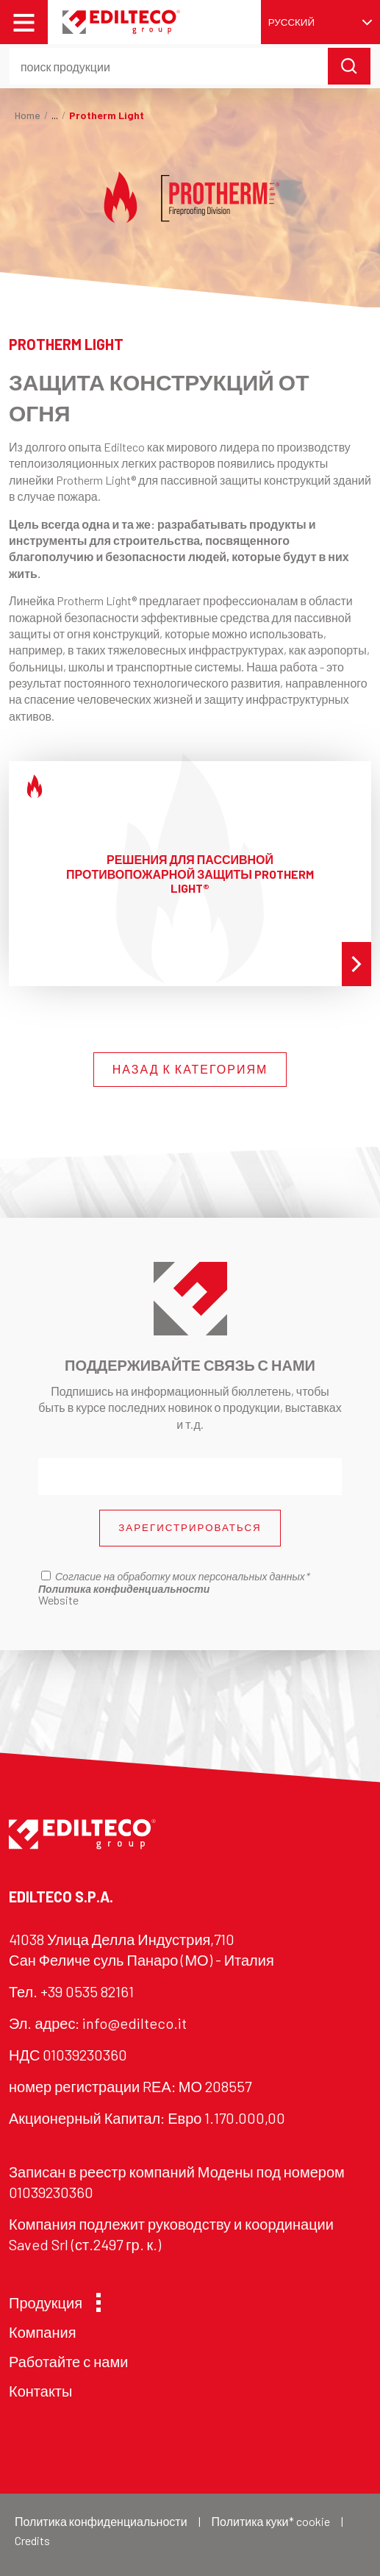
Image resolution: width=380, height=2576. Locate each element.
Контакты (40, 2390)
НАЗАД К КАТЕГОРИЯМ (190, 1069)
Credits (32, 2540)
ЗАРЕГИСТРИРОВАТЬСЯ (189, 1527)
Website (58, 1600)
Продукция (51, 2302)
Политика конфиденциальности (101, 2521)
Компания (42, 2332)
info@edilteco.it (134, 2023)
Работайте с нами (68, 2361)
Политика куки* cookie (271, 2521)
